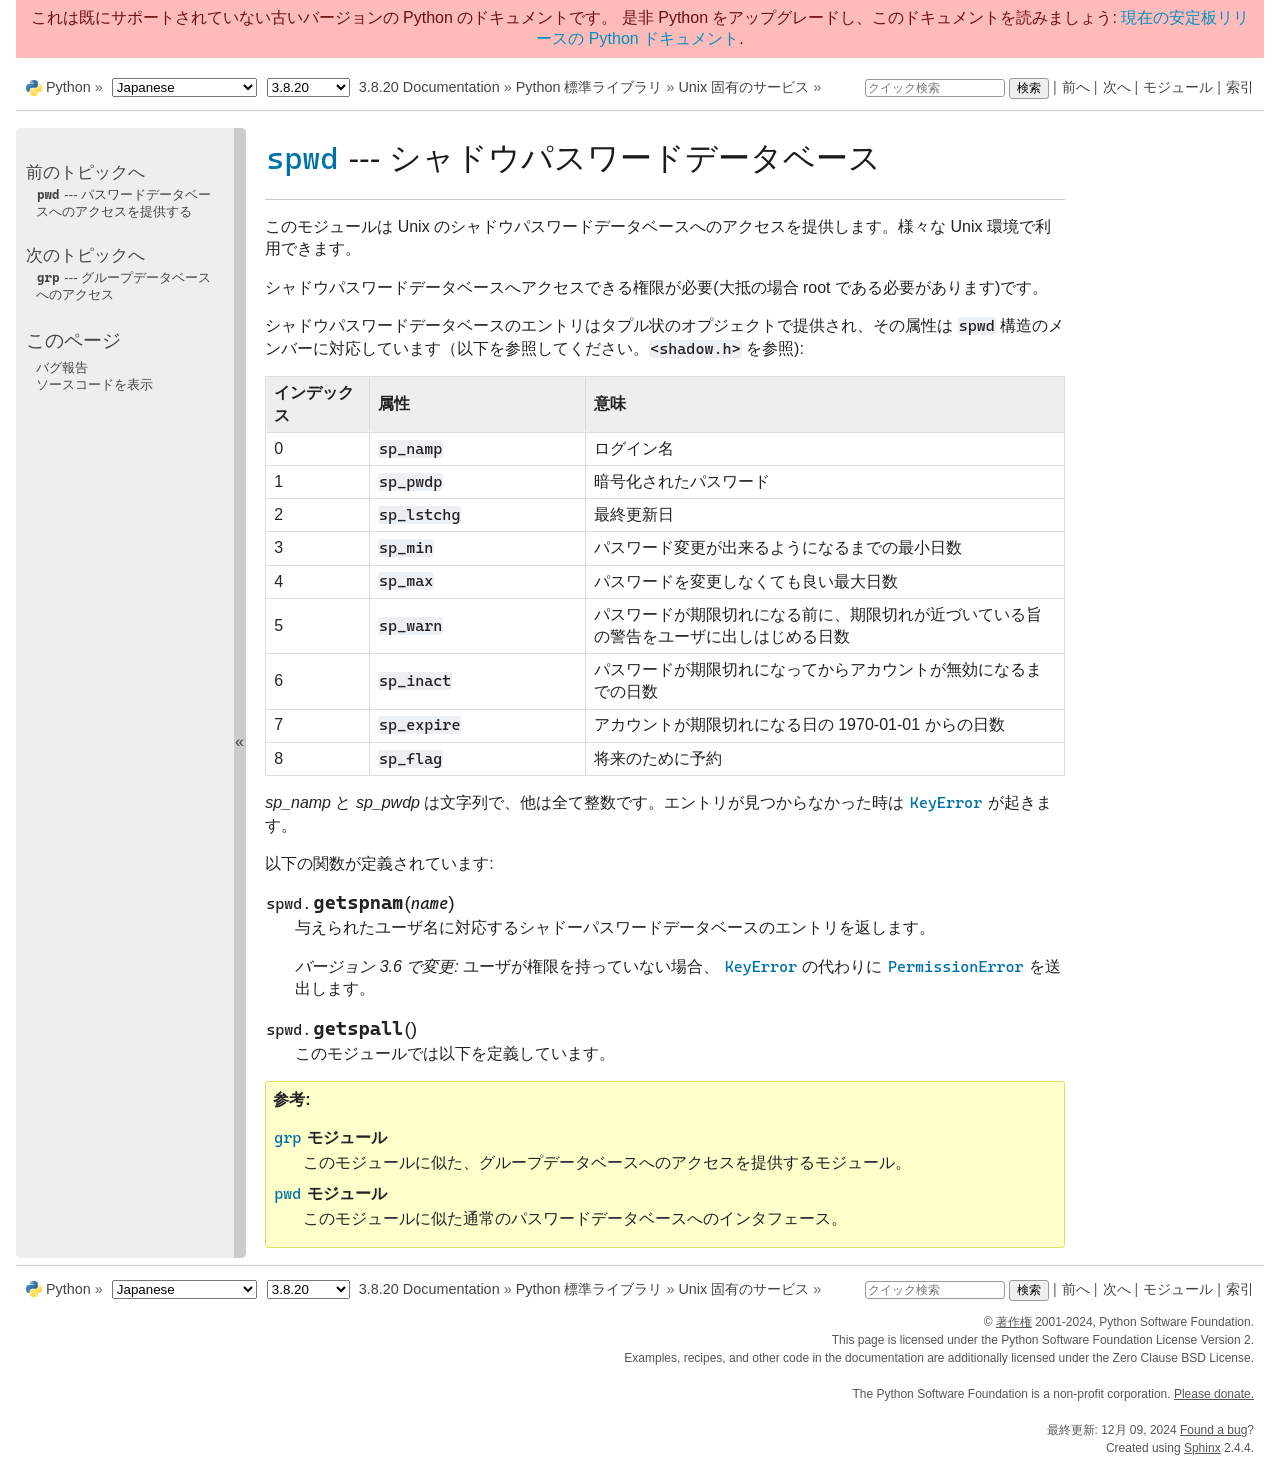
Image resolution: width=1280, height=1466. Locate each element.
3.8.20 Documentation (429, 87)
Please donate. (1214, 1394)
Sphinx (1202, 1448)
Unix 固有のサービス (743, 87)
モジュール (1178, 87)
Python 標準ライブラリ (589, 87)
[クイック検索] (935, 88)
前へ (1076, 87)
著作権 (1014, 1322)
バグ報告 (62, 367)
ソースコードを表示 (94, 384)
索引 (1240, 87)
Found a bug (1213, 1430)
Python (68, 87)
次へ (1117, 87)
